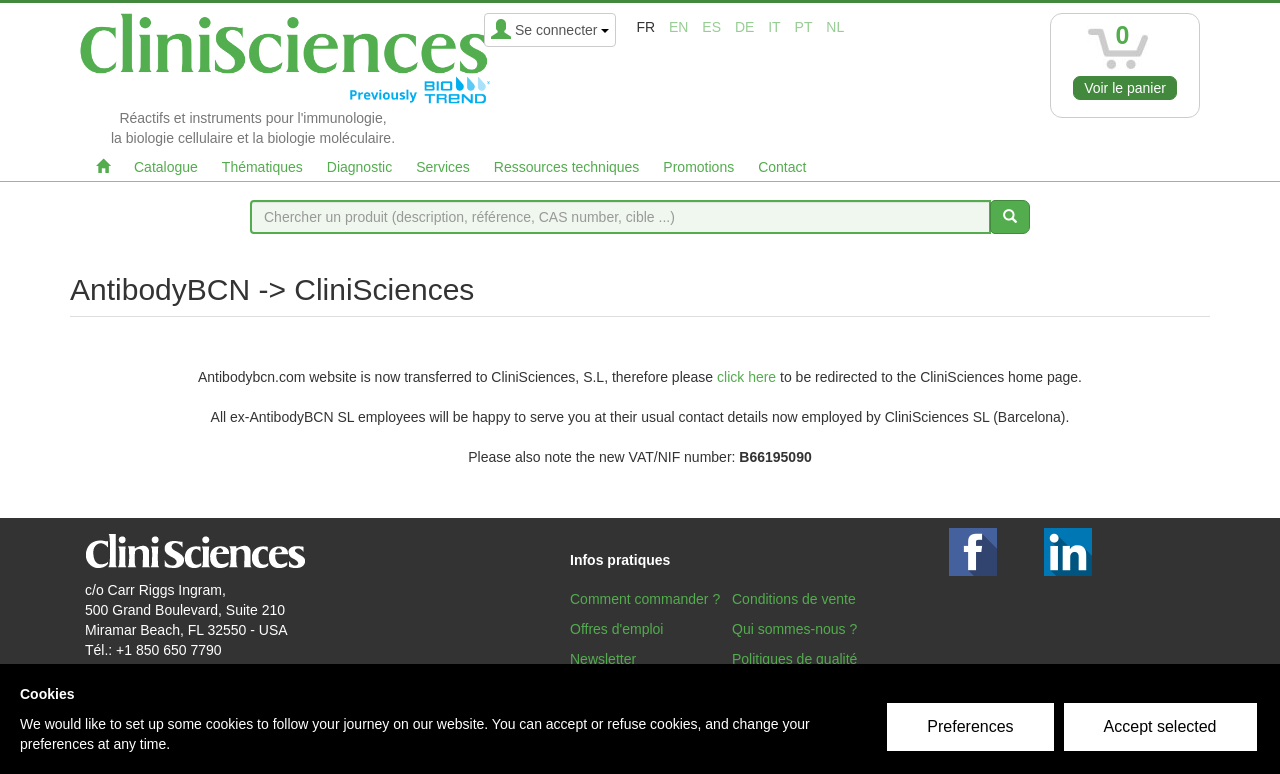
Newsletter (603, 659)
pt (804, 27)
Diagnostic (359, 167)
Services (443, 167)
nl (835, 27)
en (678, 27)
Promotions (698, 167)
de (744, 27)
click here (746, 377)
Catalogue (166, 167)
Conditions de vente (794, 599)
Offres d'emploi (616, 629)
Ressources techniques (567, 167)
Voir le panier (1125, 88)
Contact (782, 167)
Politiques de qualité (794, 659)
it (774, 27)
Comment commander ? (645, 599)
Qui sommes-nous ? (794, 629)
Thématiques (262, 167)
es (711, 27)
